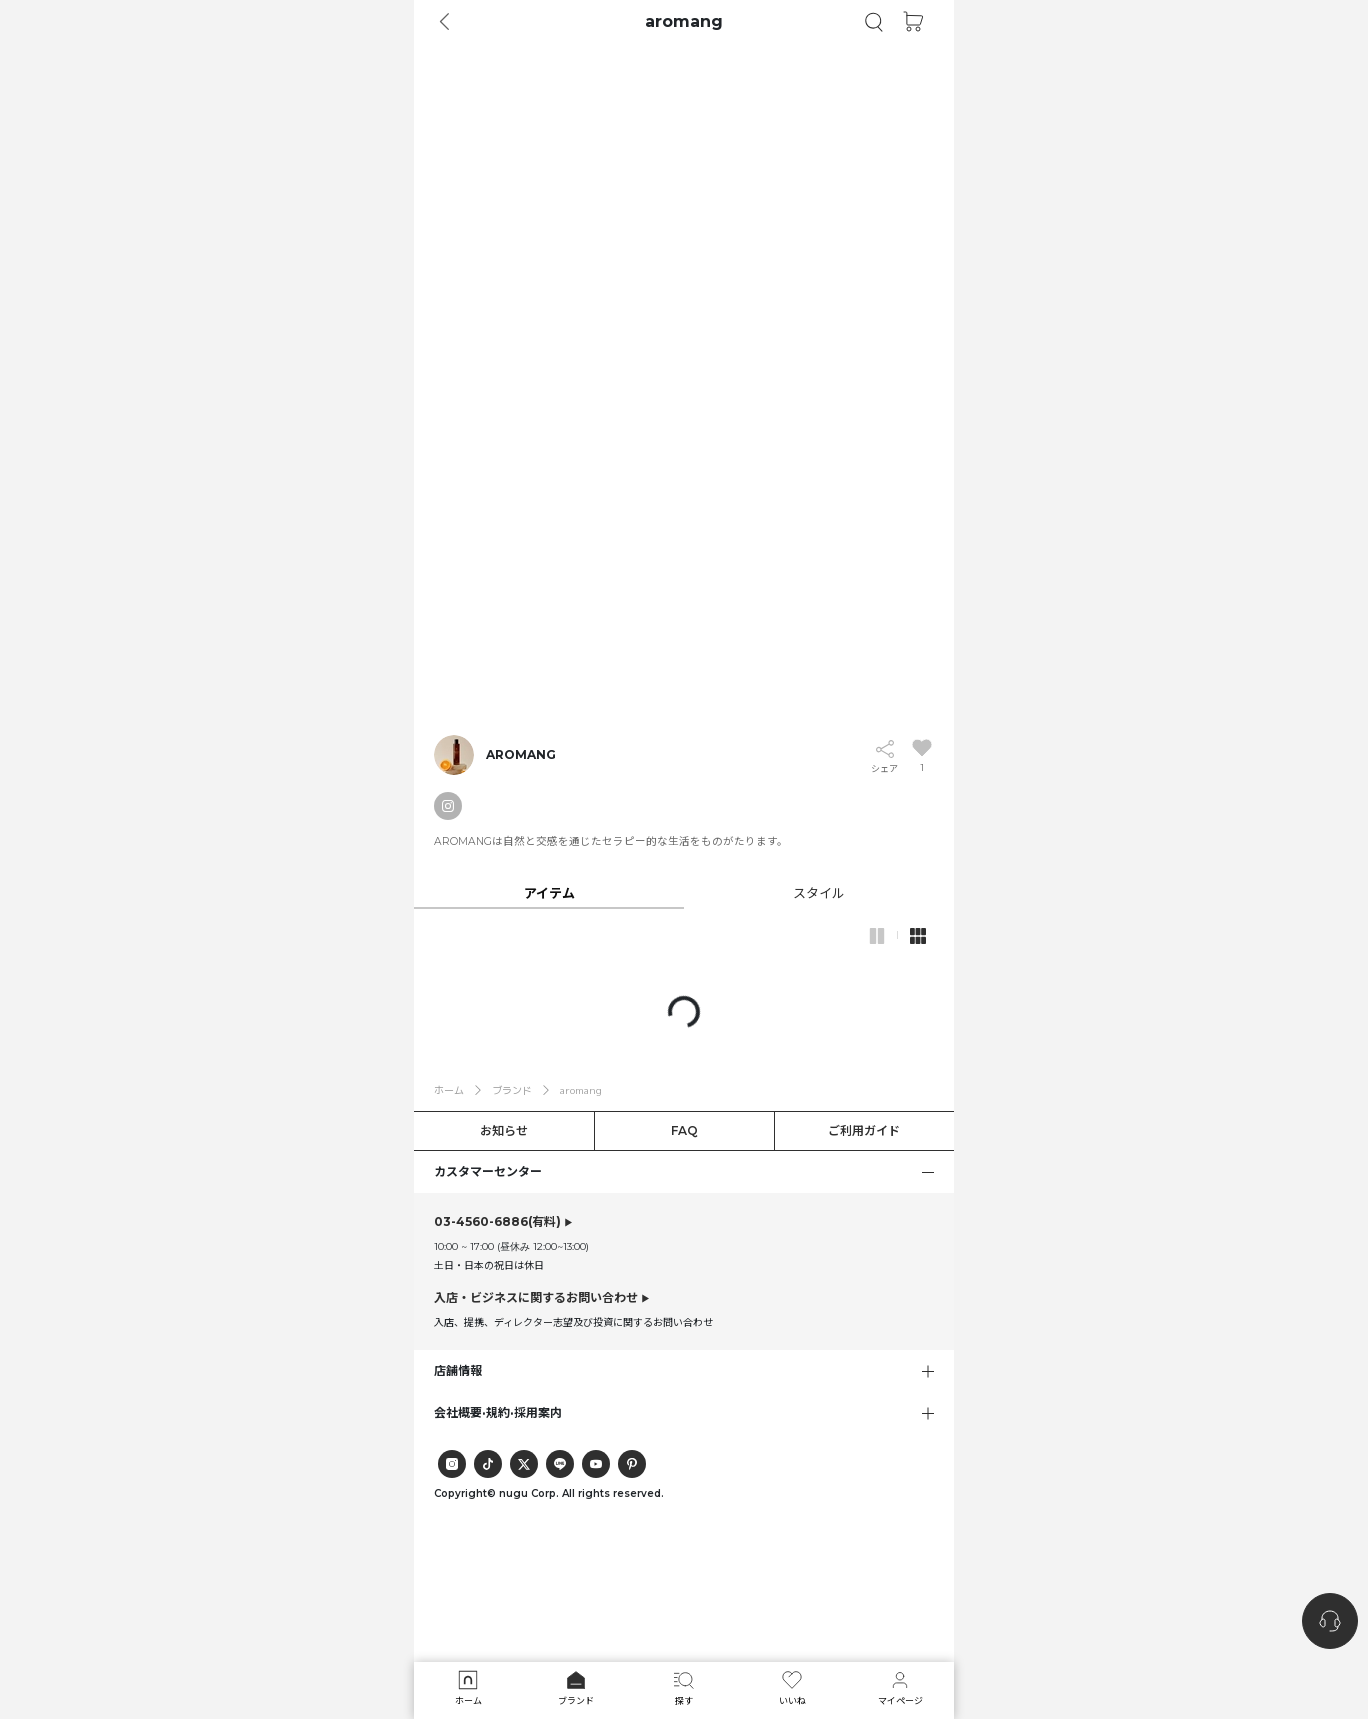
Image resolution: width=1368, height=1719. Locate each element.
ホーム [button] (449, 1090)
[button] (874, 22)
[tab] (684, 892)
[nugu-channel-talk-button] (1330, 1621)
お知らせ (504, 1130)
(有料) (497, 1222)
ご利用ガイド (864, 1130)
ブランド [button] (512, 1090)
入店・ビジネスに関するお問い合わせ (536, 1297)
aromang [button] (581, 1090)
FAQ (684, 1130)
